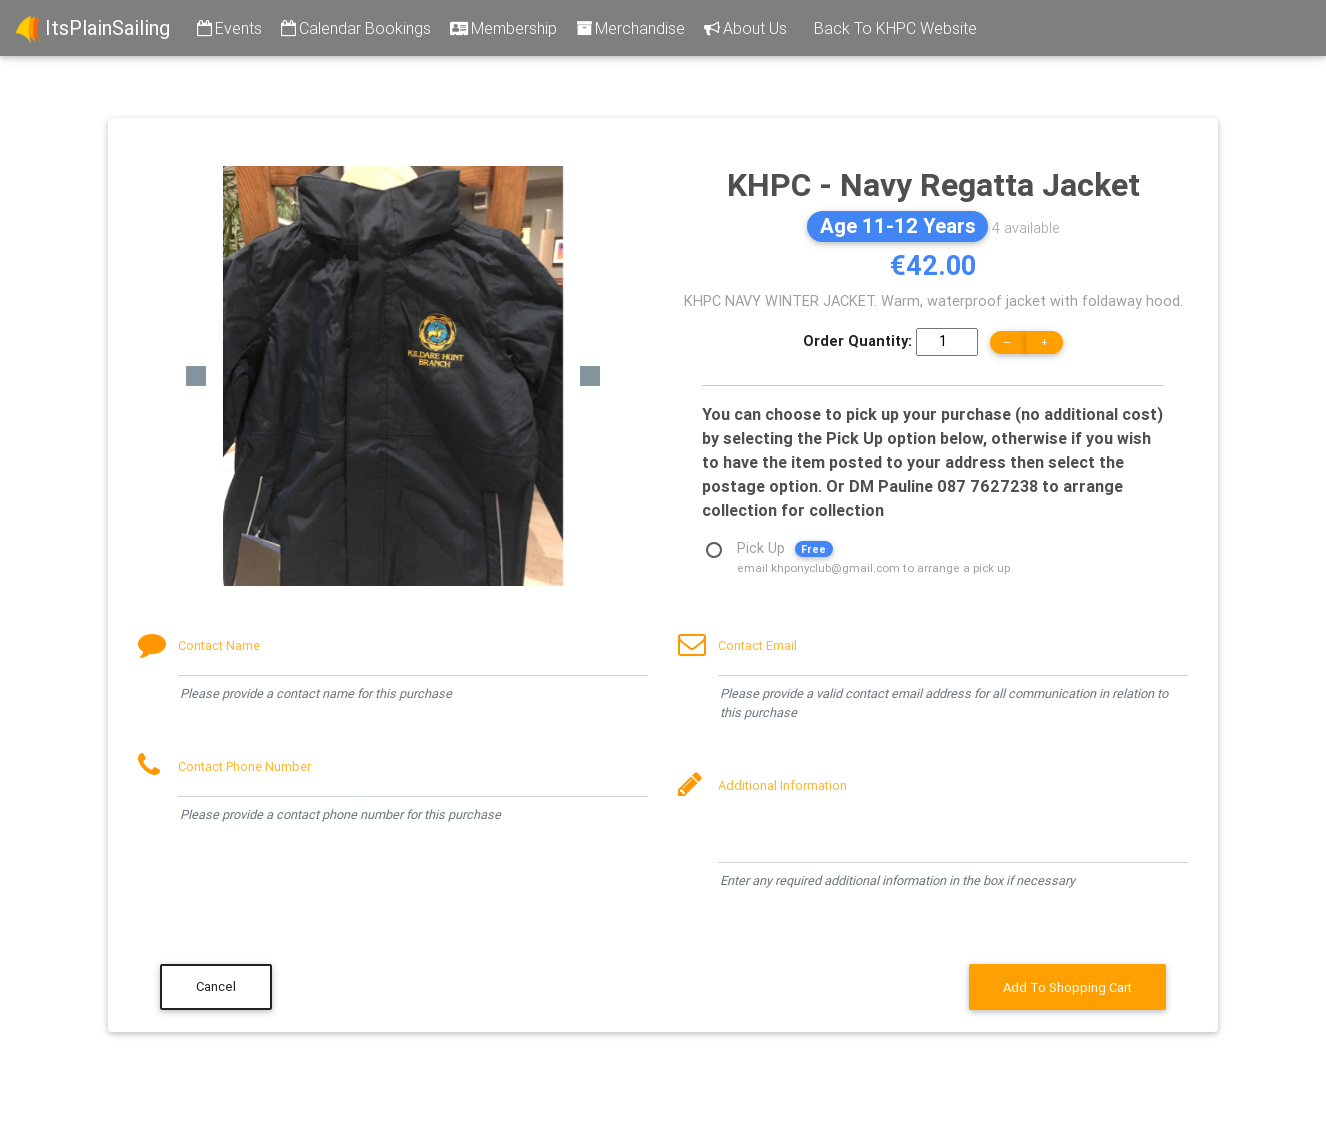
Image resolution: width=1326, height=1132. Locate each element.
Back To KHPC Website (895, 28)
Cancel (216, 986)
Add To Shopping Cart (1067, 987)
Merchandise (629, 28)
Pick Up (873, 551)
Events (228, 28)
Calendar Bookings (354, 28)
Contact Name (219, 645)
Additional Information (782, 785)
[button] (196, 376)
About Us (744, 28)
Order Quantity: (857, 341)
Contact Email (757, 645)
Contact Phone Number (244, 766)
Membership (502, 28)
